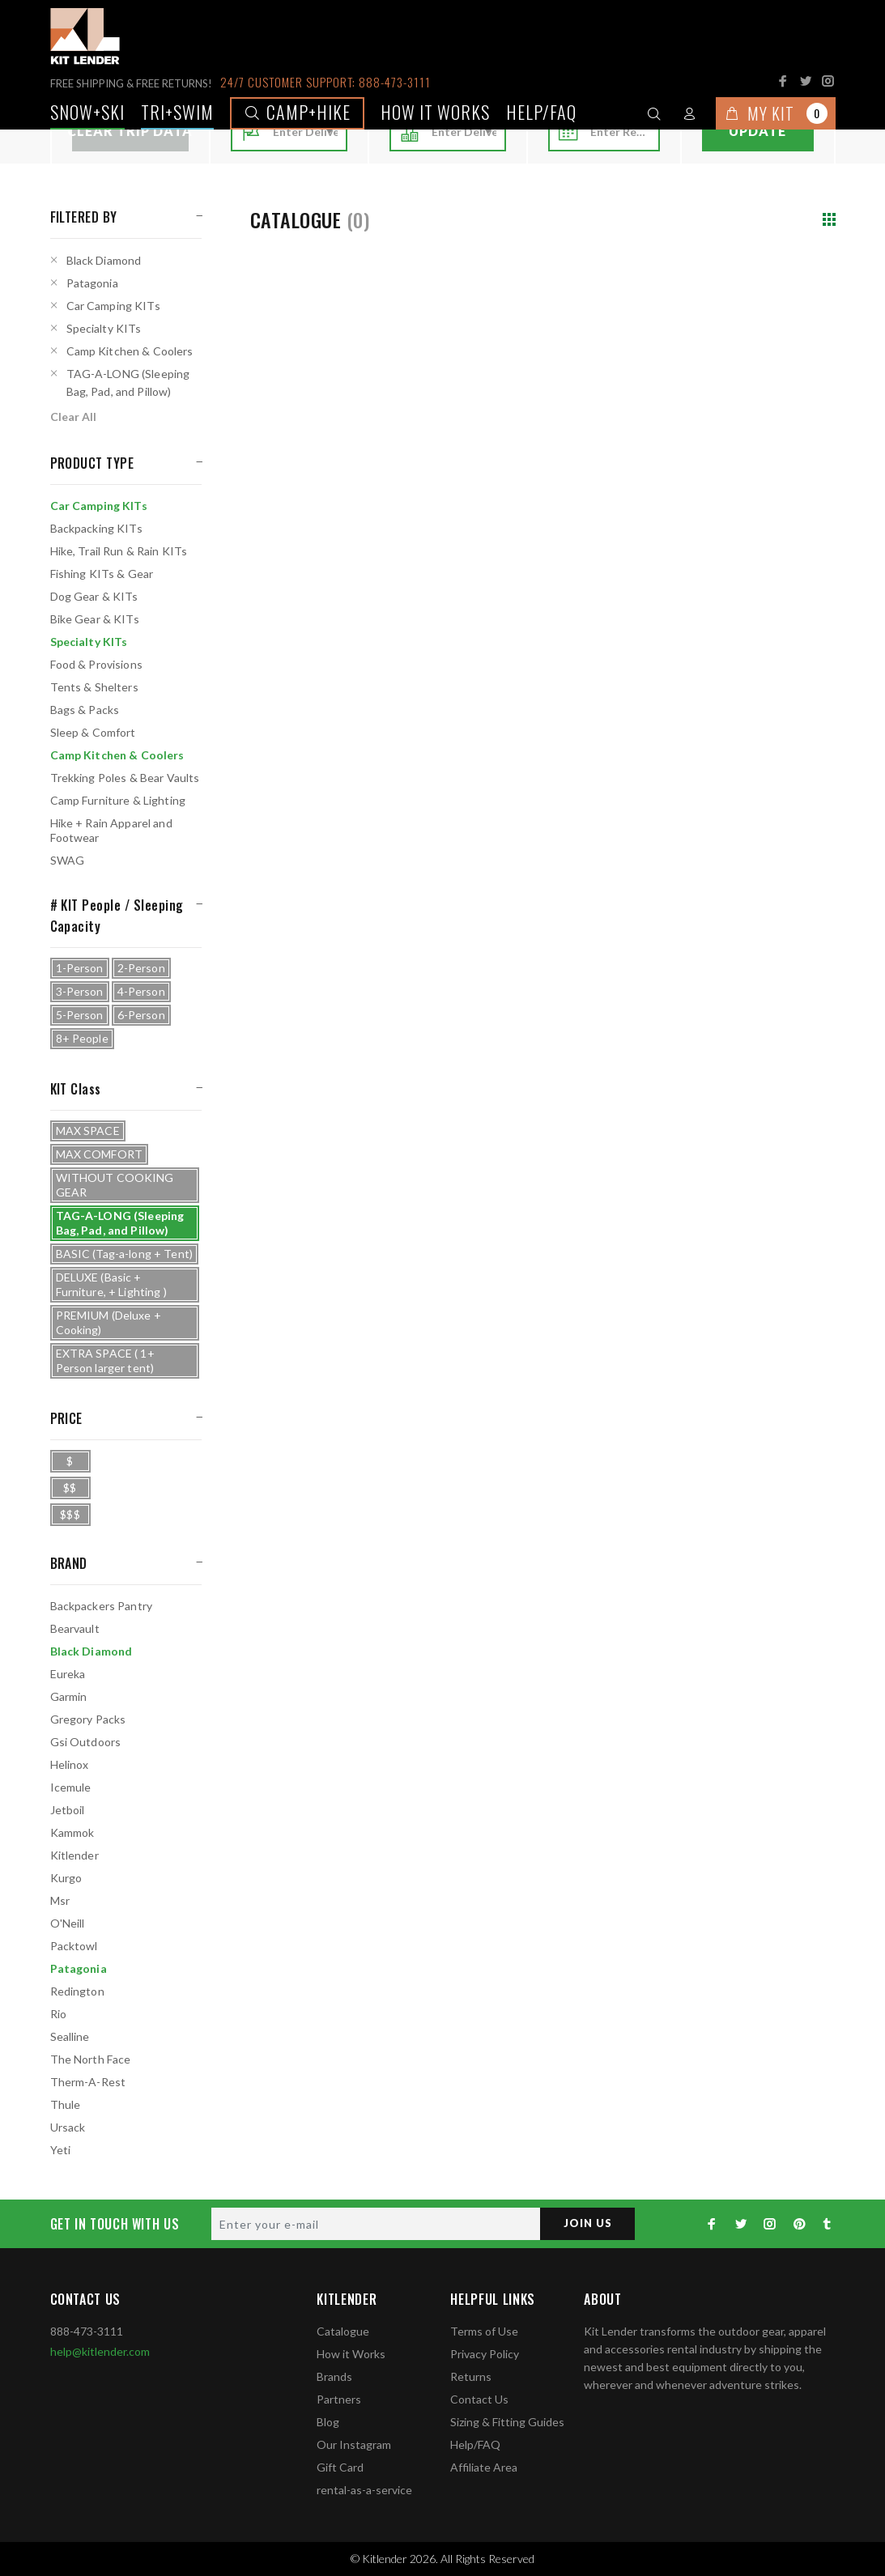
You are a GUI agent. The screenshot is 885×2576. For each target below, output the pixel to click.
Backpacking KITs (96, 528)
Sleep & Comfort (93, 732)
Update (757, 130)
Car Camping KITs (113, 305)
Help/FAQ (541, 112)
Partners (339, 2399)
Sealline (70, 2036)
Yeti (60, 2150)
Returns (470, 2376)
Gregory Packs (88, 1719)
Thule (65, 2104)
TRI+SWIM (177, 112)
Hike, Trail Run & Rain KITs (119, 551)
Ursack (68, 2127)
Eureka (68, 1674)
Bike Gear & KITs (94, 619)
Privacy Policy (484, 2354)
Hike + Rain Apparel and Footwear (111, 830)
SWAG (67, 860)
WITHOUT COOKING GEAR (115, 1185)
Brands (334, 2376)
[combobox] (305, 131)
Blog (328, 2422)
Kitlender (74, 1855)
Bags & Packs (85, 709)
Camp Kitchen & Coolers (130, 351)
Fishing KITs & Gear (102, 573)
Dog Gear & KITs (94, 596)
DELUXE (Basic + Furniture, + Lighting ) (111, 1284)
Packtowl (74, 1946)
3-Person (80, 991)
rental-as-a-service (364, 2490)
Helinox (69, 1764)
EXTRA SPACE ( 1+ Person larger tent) (105, 1360)
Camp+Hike (297, 112)
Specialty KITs (104, 328)
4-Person (141, 991)
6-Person (141, 1015)
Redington (77, 1991)
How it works (435, 112)
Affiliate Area (483, 2467)
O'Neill (67, 1923)
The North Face (90, 2059)
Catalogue (343, 2331)
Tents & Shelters (94, 687)
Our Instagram (354, 2444)
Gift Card (340, 2467)
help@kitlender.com (100, 2351)
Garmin (68, 1696)
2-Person (141, 968)
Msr (60, 1900)
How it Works (351, 2354)
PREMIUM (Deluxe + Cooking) (108, 1322)
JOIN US (585, 2223)
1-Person (80, 968)
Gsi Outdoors (85, 1742)
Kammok (72, 1832)
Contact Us (479, 2399)
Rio (58, 2014)
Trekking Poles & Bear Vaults (125, 777)
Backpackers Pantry (101, 1606)
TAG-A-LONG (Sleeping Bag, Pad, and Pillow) (128, 382)
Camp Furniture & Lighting (118, 800)
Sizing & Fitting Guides (507, 2422)
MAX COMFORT (99, 1154)
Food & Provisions (96, 664)
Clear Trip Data (130, 130)
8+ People (82, 1038)
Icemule (70, 1787)
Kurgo (66, 1878)
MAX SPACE (88, 1130)
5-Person (80, 1015)
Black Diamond (104, 260)
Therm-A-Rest (88, 2082)
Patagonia (92, 283)
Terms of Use (484, 2331)
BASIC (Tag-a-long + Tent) (125, 1253)
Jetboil (67, 1810)
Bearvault (75, 1628)
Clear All (73, 416)
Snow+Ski (87, 112)
